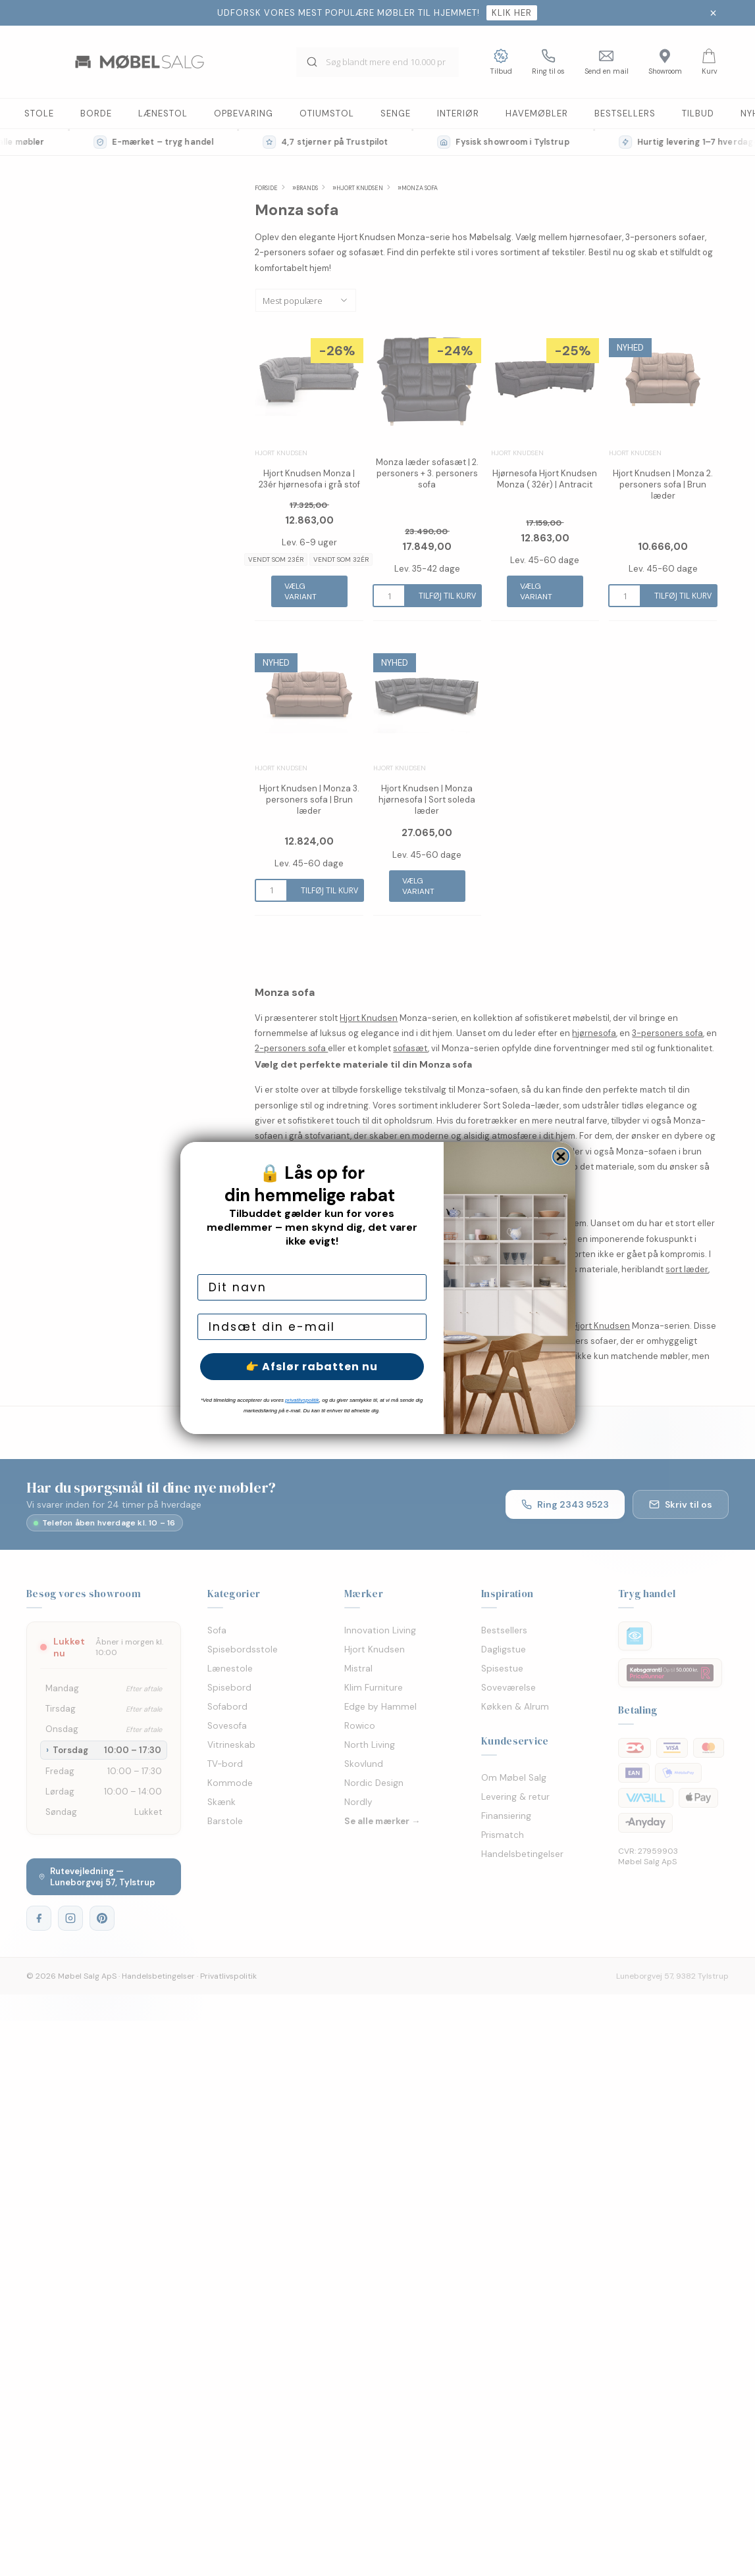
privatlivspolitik (302, 1400)
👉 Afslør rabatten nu (312, 1366)
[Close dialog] (561, 1156)
